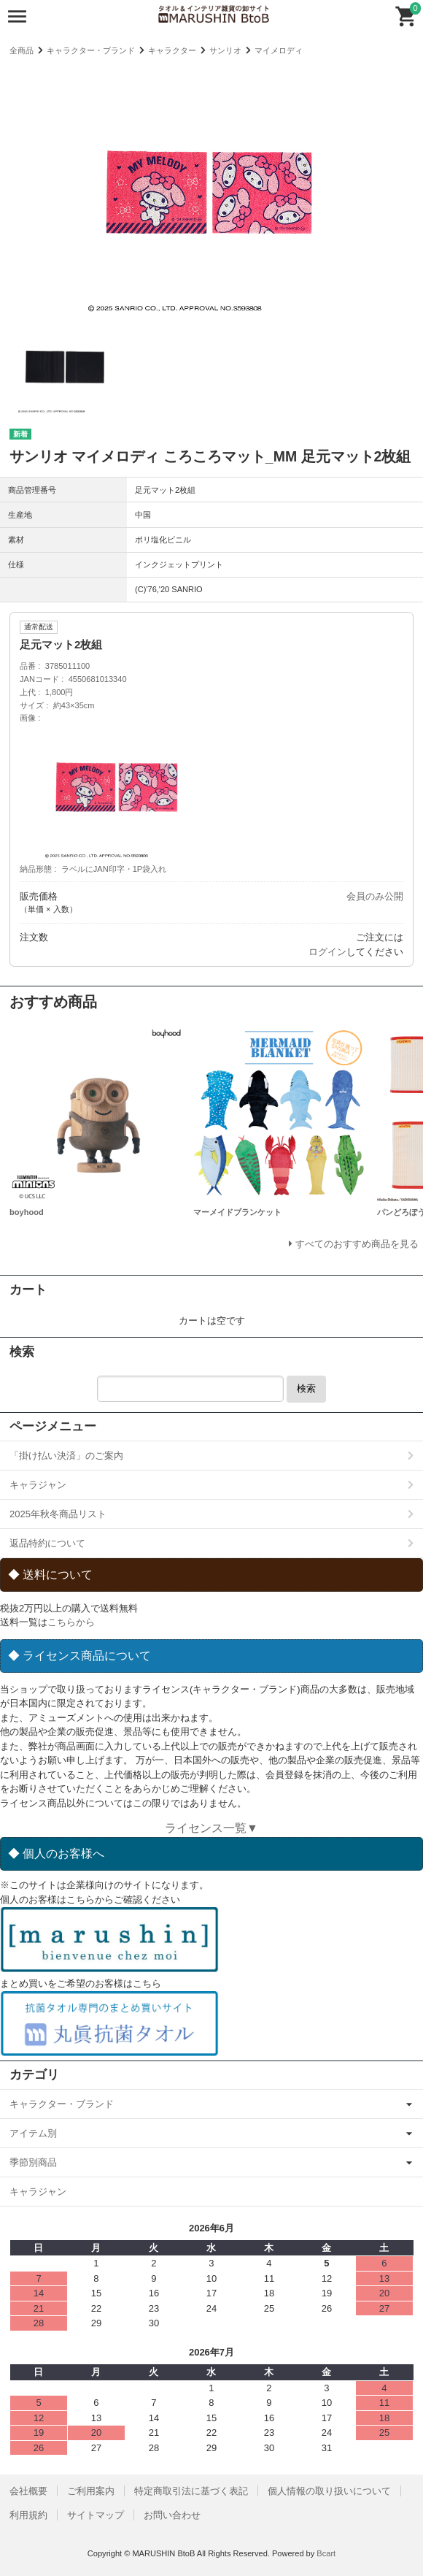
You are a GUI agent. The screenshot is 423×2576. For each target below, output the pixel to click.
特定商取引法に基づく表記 (191, 2490)
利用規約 (28, 2515)
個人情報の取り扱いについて (329, 2490)
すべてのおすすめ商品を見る (357, 1243)
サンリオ (225, 50)
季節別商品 (33, 2162)
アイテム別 (33, 2133)
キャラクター (172, 50)
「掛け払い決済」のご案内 (66, 1455)
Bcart (326, 2553)
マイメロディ (279, 50)
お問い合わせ (172, 2515)
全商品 (21, 50)
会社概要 (28, 2490)
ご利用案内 (91, 2490)
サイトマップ (95, 2515)
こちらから (71, 1622)
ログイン (327, 951)
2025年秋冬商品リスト (57, 1514)
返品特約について (47, 1543)
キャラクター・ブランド (91, 50)
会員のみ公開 (374, 896)
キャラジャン (37, 1484)
